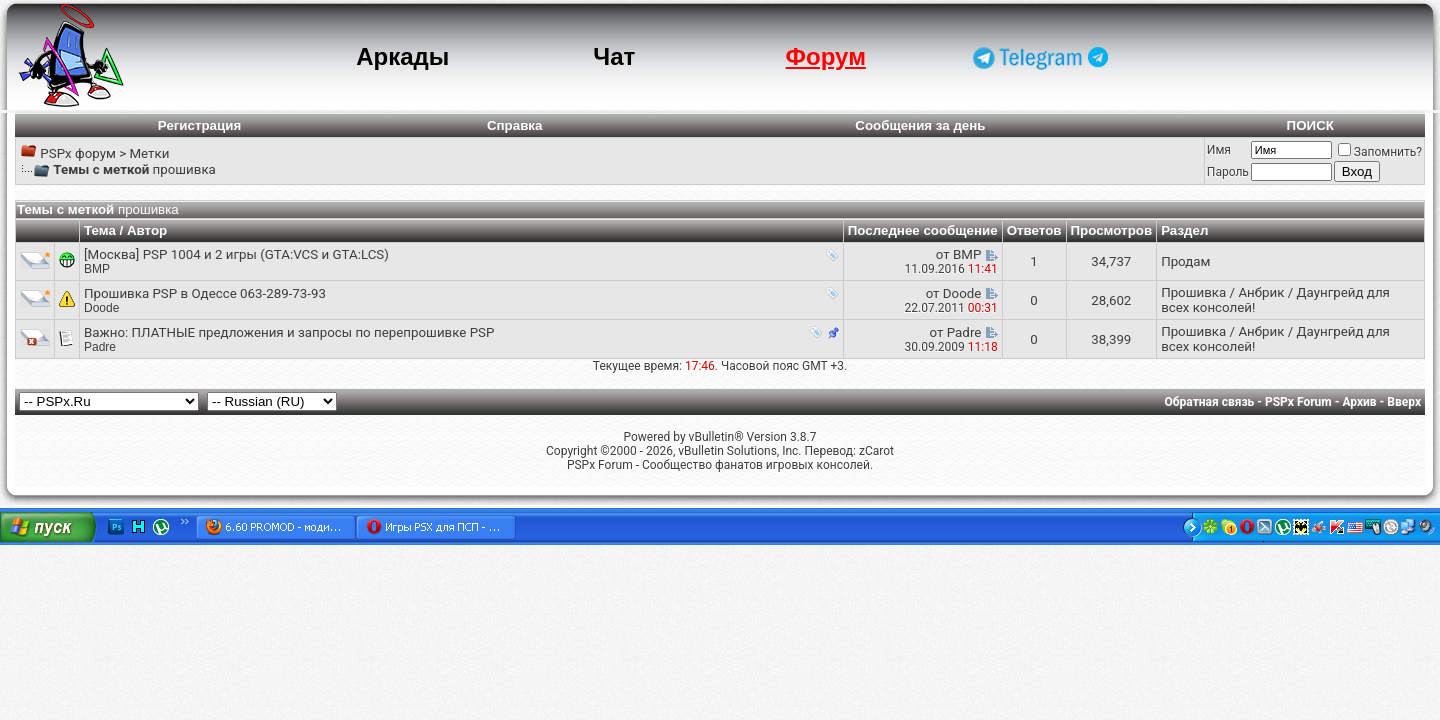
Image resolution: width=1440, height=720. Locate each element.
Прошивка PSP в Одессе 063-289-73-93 (205, 293)
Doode (101, 308)
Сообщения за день (920, 125)
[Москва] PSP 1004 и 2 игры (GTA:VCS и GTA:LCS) (236, 254)
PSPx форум (78, 153)
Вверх (1404, 402)
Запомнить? (1380, 152)
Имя (1219, 150)
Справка (515, 125)
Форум (826, 56)
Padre (100, 347)
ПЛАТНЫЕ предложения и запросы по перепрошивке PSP (313, 332)
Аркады (402, 56)
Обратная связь (1210, 402)
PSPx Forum (1298, 402)
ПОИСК (1310, 125)
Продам (1185, 261)
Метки (149, 153)
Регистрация (199, 125)
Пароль (1228, 172)
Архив (1359, 402)
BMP (97, 269)
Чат (614, 56)
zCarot (876, 451)
